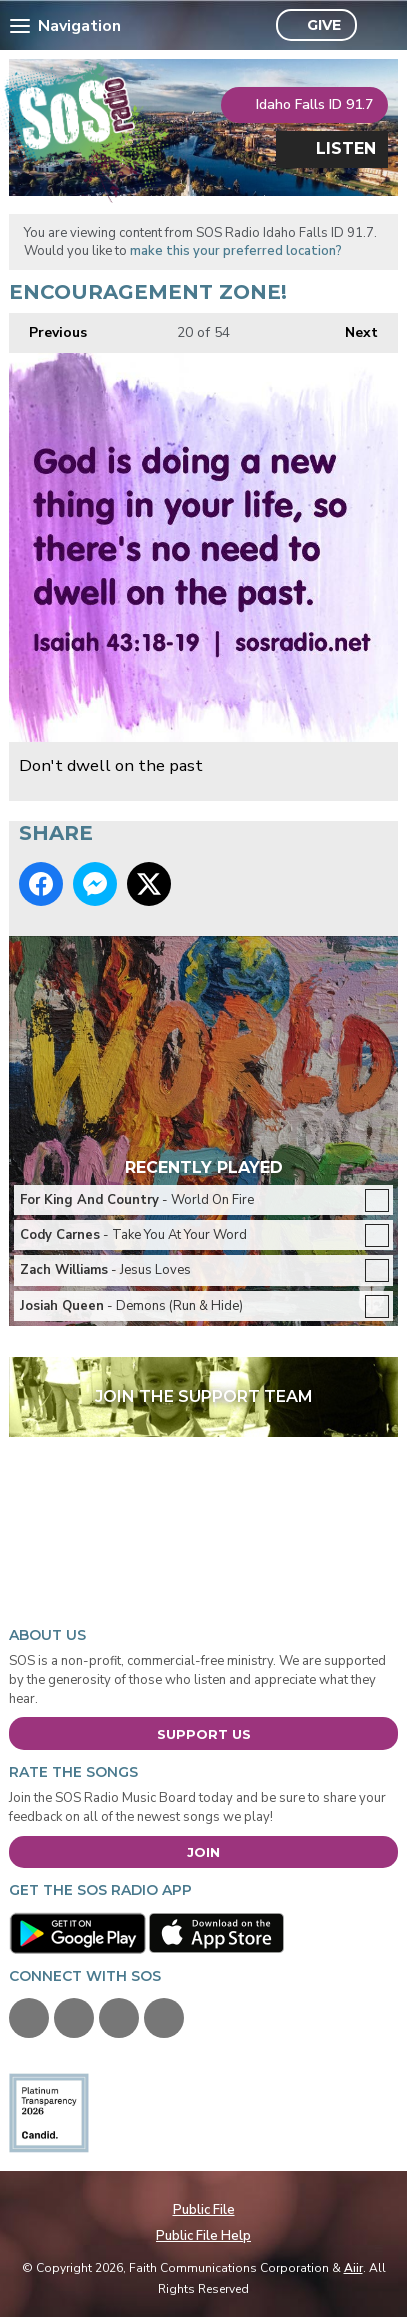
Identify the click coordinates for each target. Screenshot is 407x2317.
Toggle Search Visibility (377, 26)
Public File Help (203, 2236)
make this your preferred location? (236, 251)
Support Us (204, 1734)
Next (351, 327)
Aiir (353, 2268)
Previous (48, 327)
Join (203, 1852)
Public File (204, 2210)
